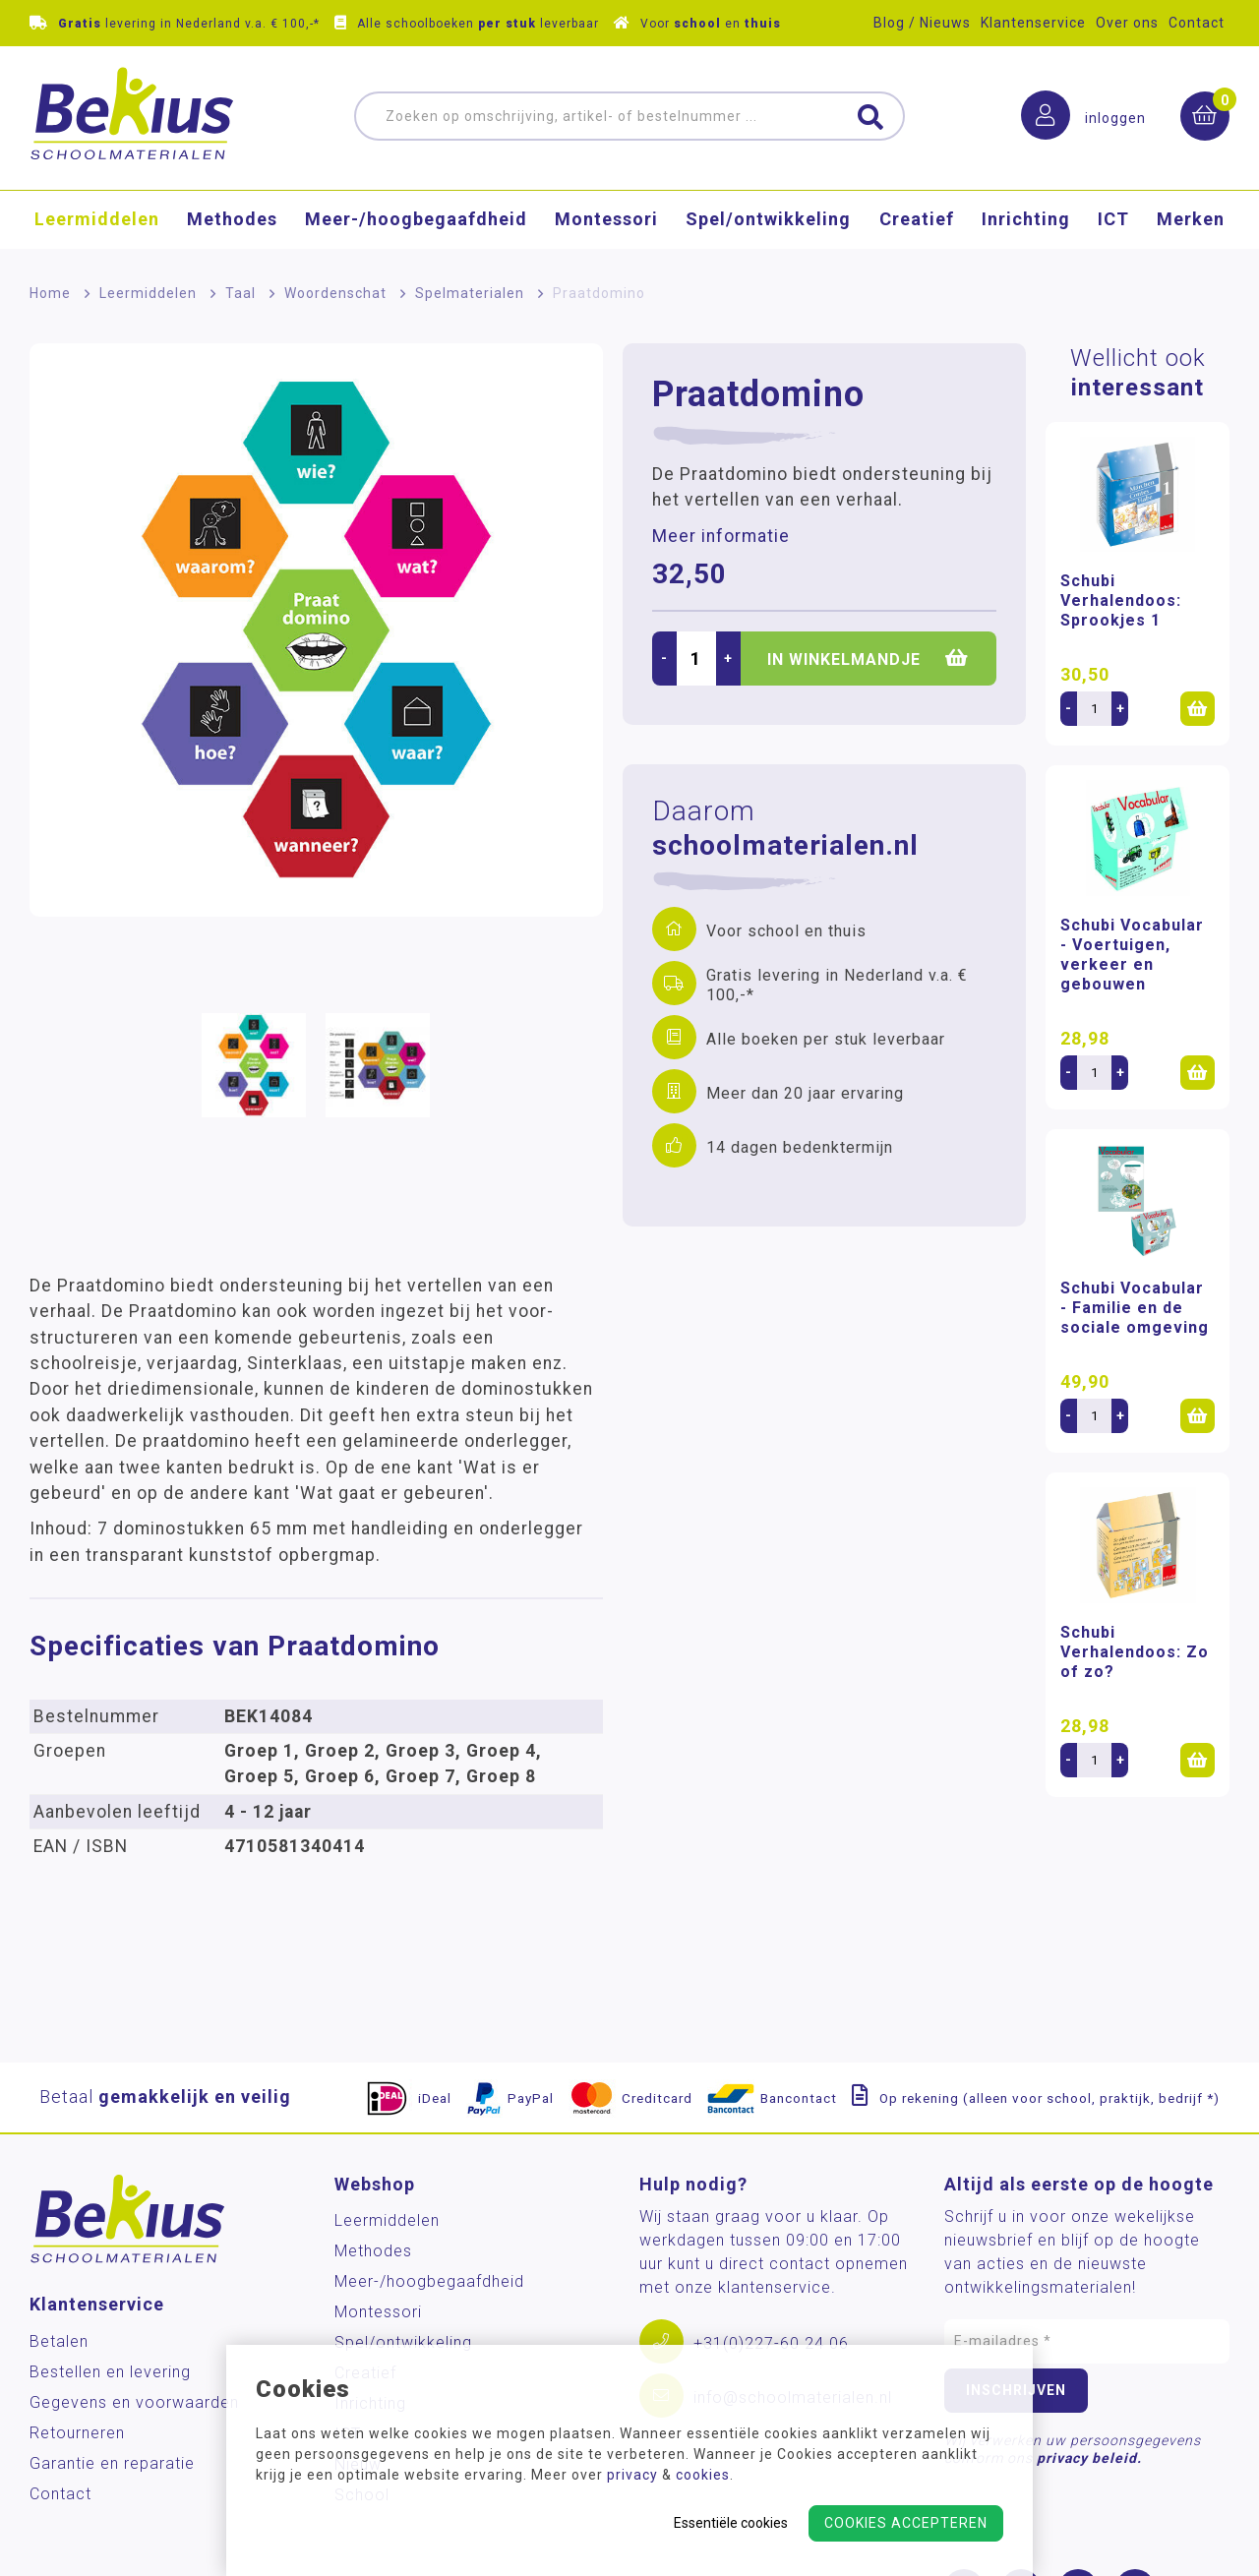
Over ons (1127, 22)
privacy (632, 2475)
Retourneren (77, 2433)
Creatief (916, 221)
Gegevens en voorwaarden (134, 2402)
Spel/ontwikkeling (768, 221)
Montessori (606, 221)
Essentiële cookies (731, 2523)
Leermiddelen (96, 221)
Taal (240, 293)
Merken (1191, 221)
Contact (1197, 22)
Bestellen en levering (110, 2372)
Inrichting (1026, 221)
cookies (703, 2475)
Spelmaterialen (469, 293)
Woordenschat (335, 293)
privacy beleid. (1089, 2458)
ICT (1113, 221)
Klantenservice (1033, 22)
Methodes (232, 221)
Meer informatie (721, 536)
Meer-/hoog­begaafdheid (416, 221)
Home (50, 293)
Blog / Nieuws (922, 22)
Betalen (59, 2341)
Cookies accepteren (906, 2523)
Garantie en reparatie (112, 2463)
